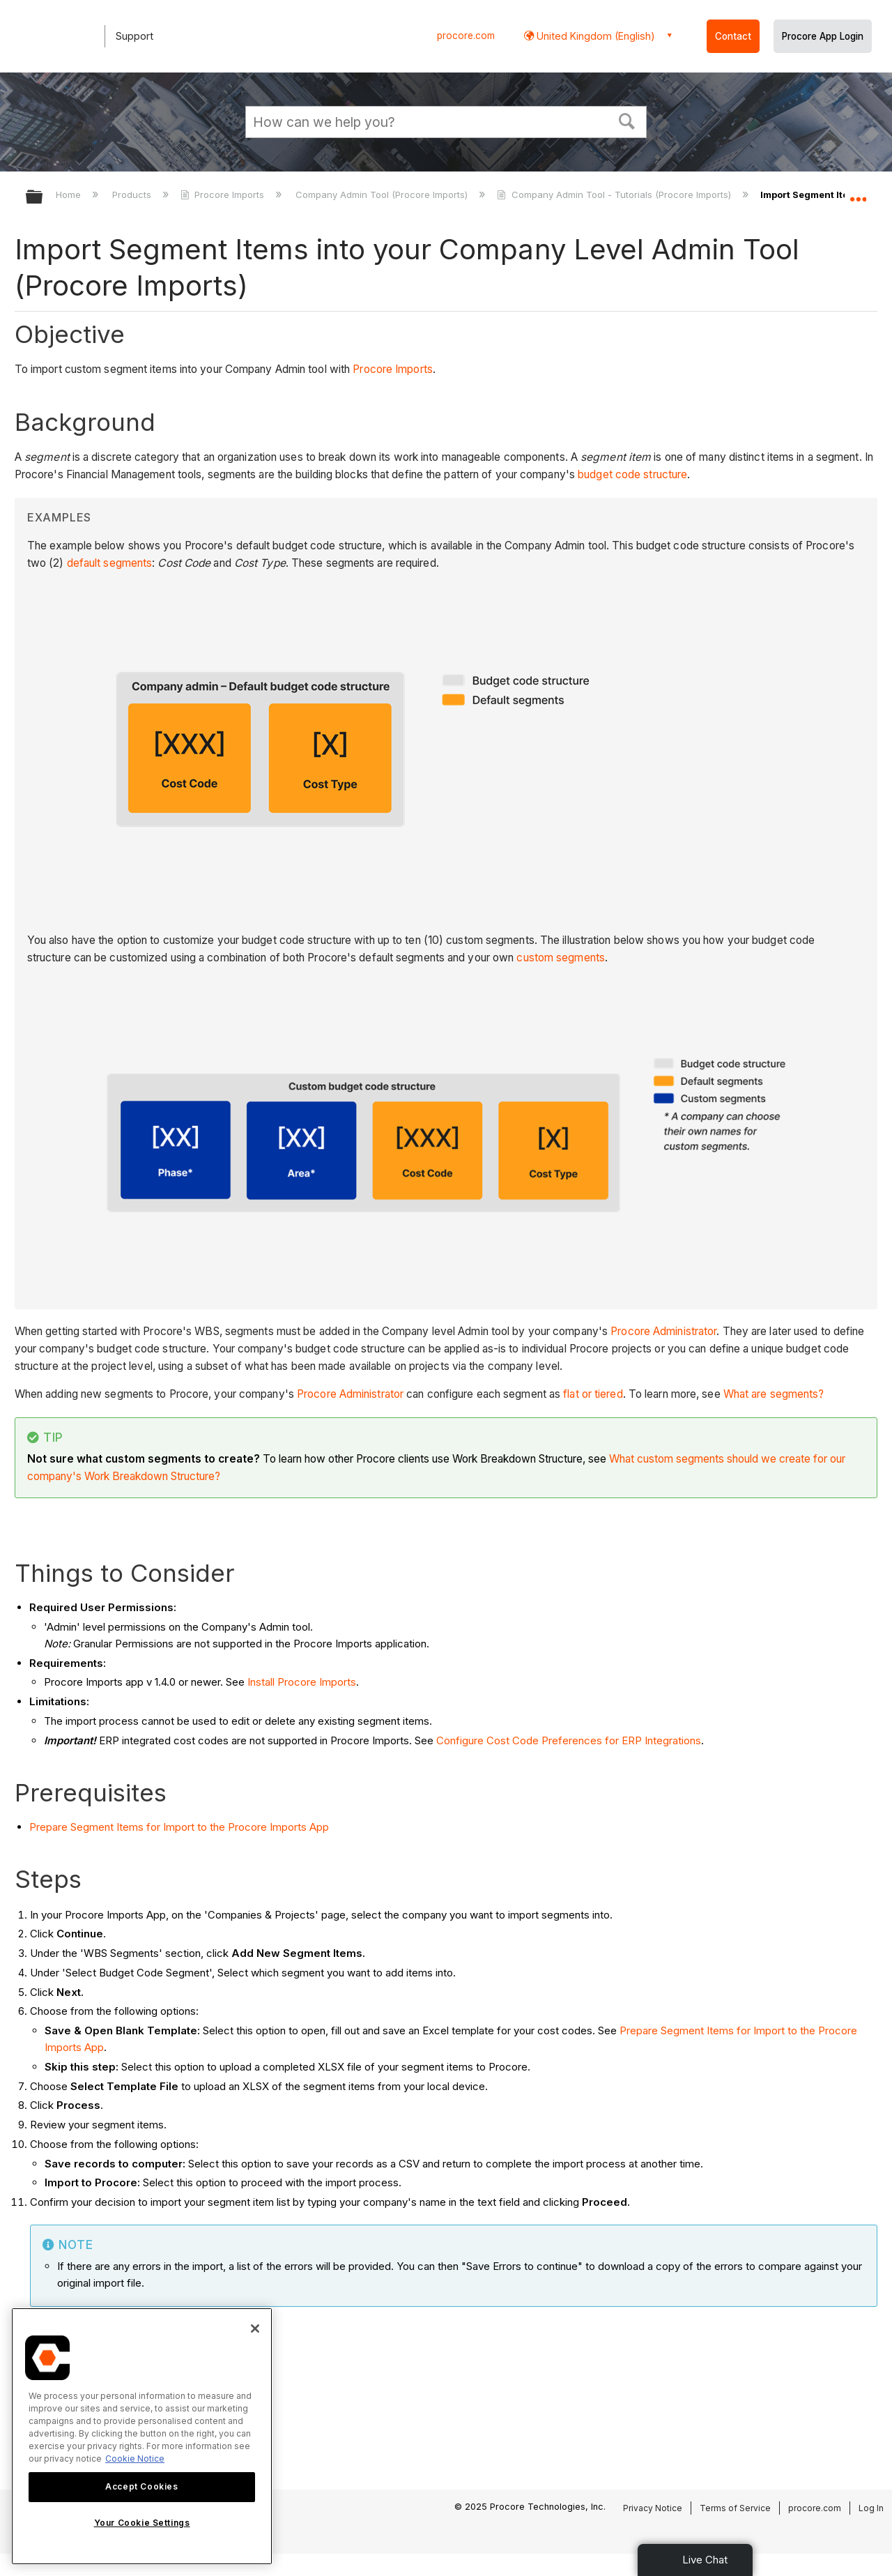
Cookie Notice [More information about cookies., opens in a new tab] (134, 2458)
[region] (141, 2436)
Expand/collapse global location (857, 193)
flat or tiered (592, 1394)
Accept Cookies (141, 2486)
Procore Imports (223, 194)
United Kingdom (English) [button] (594, 36)
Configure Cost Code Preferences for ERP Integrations (568, 1740)
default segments (110, 563)
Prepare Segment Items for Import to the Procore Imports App (179, 1827)
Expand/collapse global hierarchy (43, 198)
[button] (627, 119)
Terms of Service (735, 2508)
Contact (733, 36)
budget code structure (632, 474)
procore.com (466, 35)
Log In (871, 2508)
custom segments (560, 957)
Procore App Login (822, 36)
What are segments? (773, 1394)
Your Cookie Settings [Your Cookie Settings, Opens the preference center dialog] (142, 2522)
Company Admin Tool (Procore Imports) (382, 194)
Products (133, 194)
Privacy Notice (652, 2508)
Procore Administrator (663, 1331)
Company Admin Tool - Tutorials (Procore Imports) (615, 194)
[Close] (255, 2328)
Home (70, 194)
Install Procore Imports (301, 1682)
